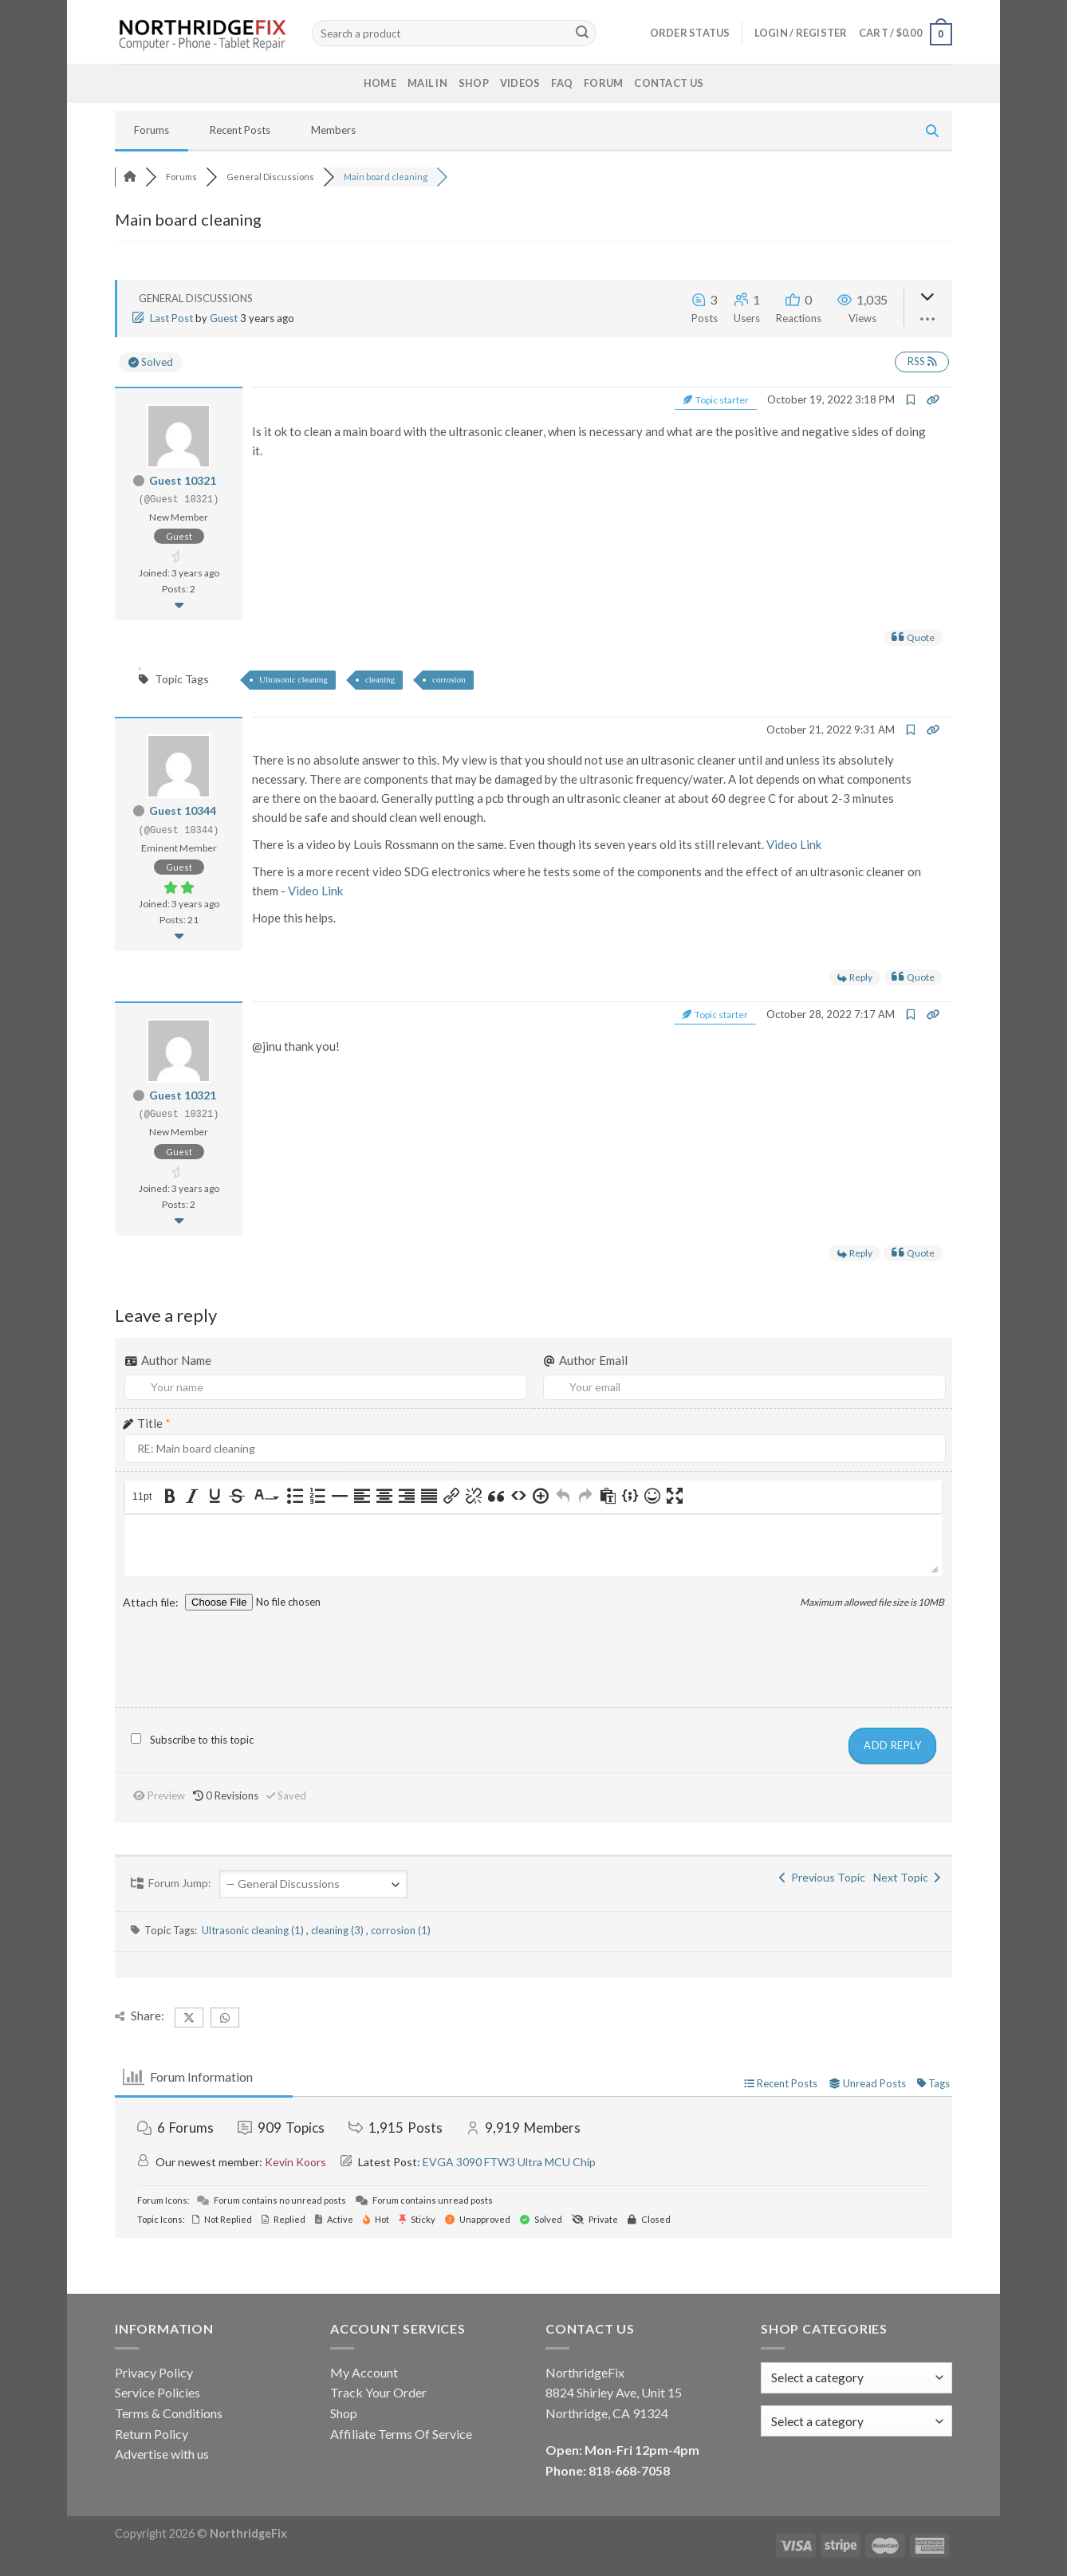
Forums (151, 130)
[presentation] (143, 1497)
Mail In (427, 83)
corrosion (449, 679)
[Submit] (582, 33)
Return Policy (151, 2433)
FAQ (562, 83)
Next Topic (906, 1877)
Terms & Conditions (168, 2413)
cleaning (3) (338, 1930)
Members (333, 130)
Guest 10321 (182, 480)
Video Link (793, 844)
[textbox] (817, 2421)
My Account (364, 2372)
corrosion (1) (401, 1930)
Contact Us (668, 83)
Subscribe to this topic (202, 1739)
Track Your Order (378, 2392)
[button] (143, 1497)
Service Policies (157, 2392)
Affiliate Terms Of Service (401, 2433)
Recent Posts (240, 130)
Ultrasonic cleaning (293, 679)
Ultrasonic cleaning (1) (254, 1930)
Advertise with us (162, 2453)
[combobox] (856, 2420)
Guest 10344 (182, 810)
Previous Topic (822, 1877)
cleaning (380, 679)
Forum (603, 83)
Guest (224, 318)
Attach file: (152, 1602)
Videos (520, 83)
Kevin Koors (295, 2162)
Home (380, 83)
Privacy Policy (154, 2372)
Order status (690, 32)
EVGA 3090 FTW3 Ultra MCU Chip (509, 2162)
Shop (474, 83)
